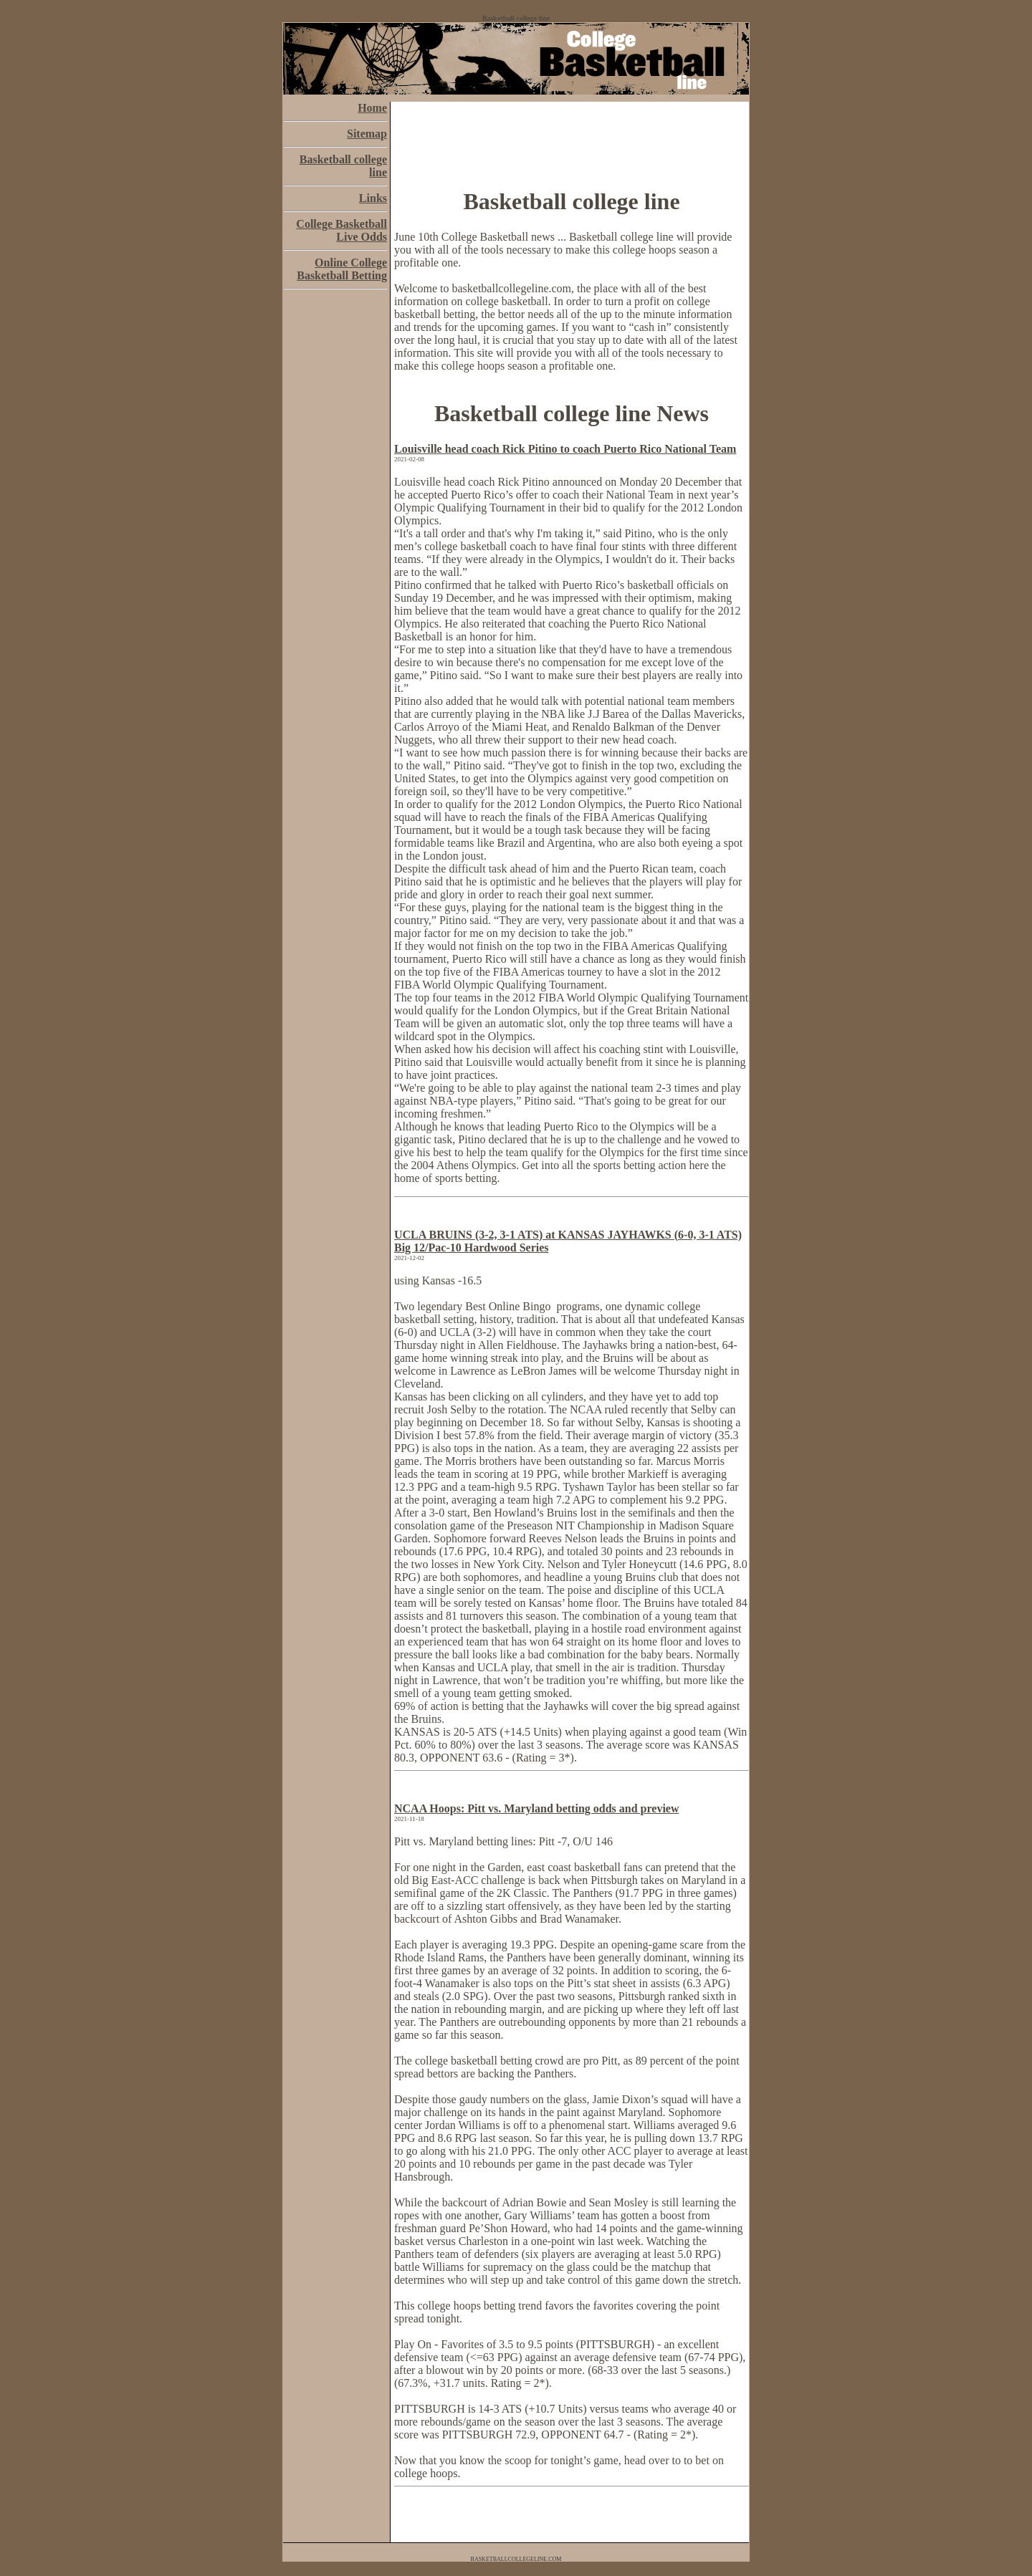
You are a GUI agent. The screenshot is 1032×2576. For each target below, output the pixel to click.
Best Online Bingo (509, 1306)
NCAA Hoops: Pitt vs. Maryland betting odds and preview (536, 1808)
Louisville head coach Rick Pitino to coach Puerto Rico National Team (565, 449)
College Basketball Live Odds (341, 230)
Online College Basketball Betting (342, 269)
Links (373, 198)
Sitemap (367, 134)
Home (372, 108)
